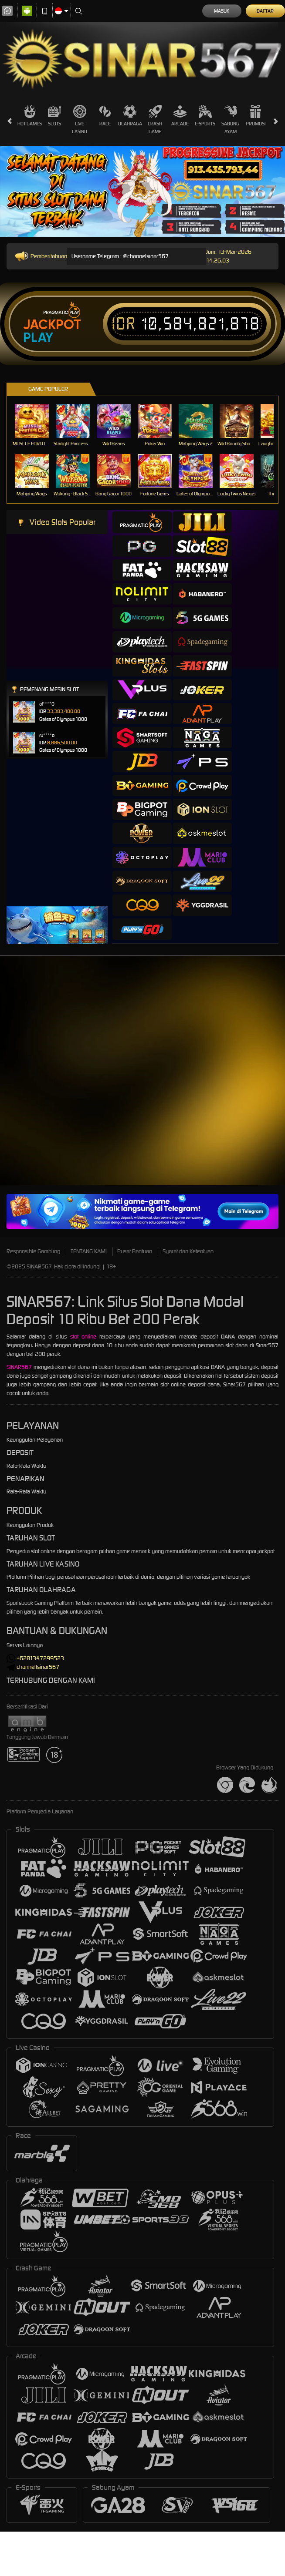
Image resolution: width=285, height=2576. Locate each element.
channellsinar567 (33, 1667)
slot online (83, 1336)
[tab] (142, 522)
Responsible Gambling (33, 1251)
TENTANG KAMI (89, 1251)
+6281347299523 (35, 1658)
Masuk (221, 11)
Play (38, 337)
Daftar (265, 11)
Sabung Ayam (230, 119)
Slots (54, 116)
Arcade (180, 116)
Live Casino (79, 119)
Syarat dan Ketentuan (188, 1251)
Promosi (255, 116)
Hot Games (29, 116)
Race (105, 116)
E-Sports (205, 116)
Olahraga (130, 116)
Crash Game (155, 119)
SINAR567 (19, 1367)
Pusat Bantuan (134, 1251)
